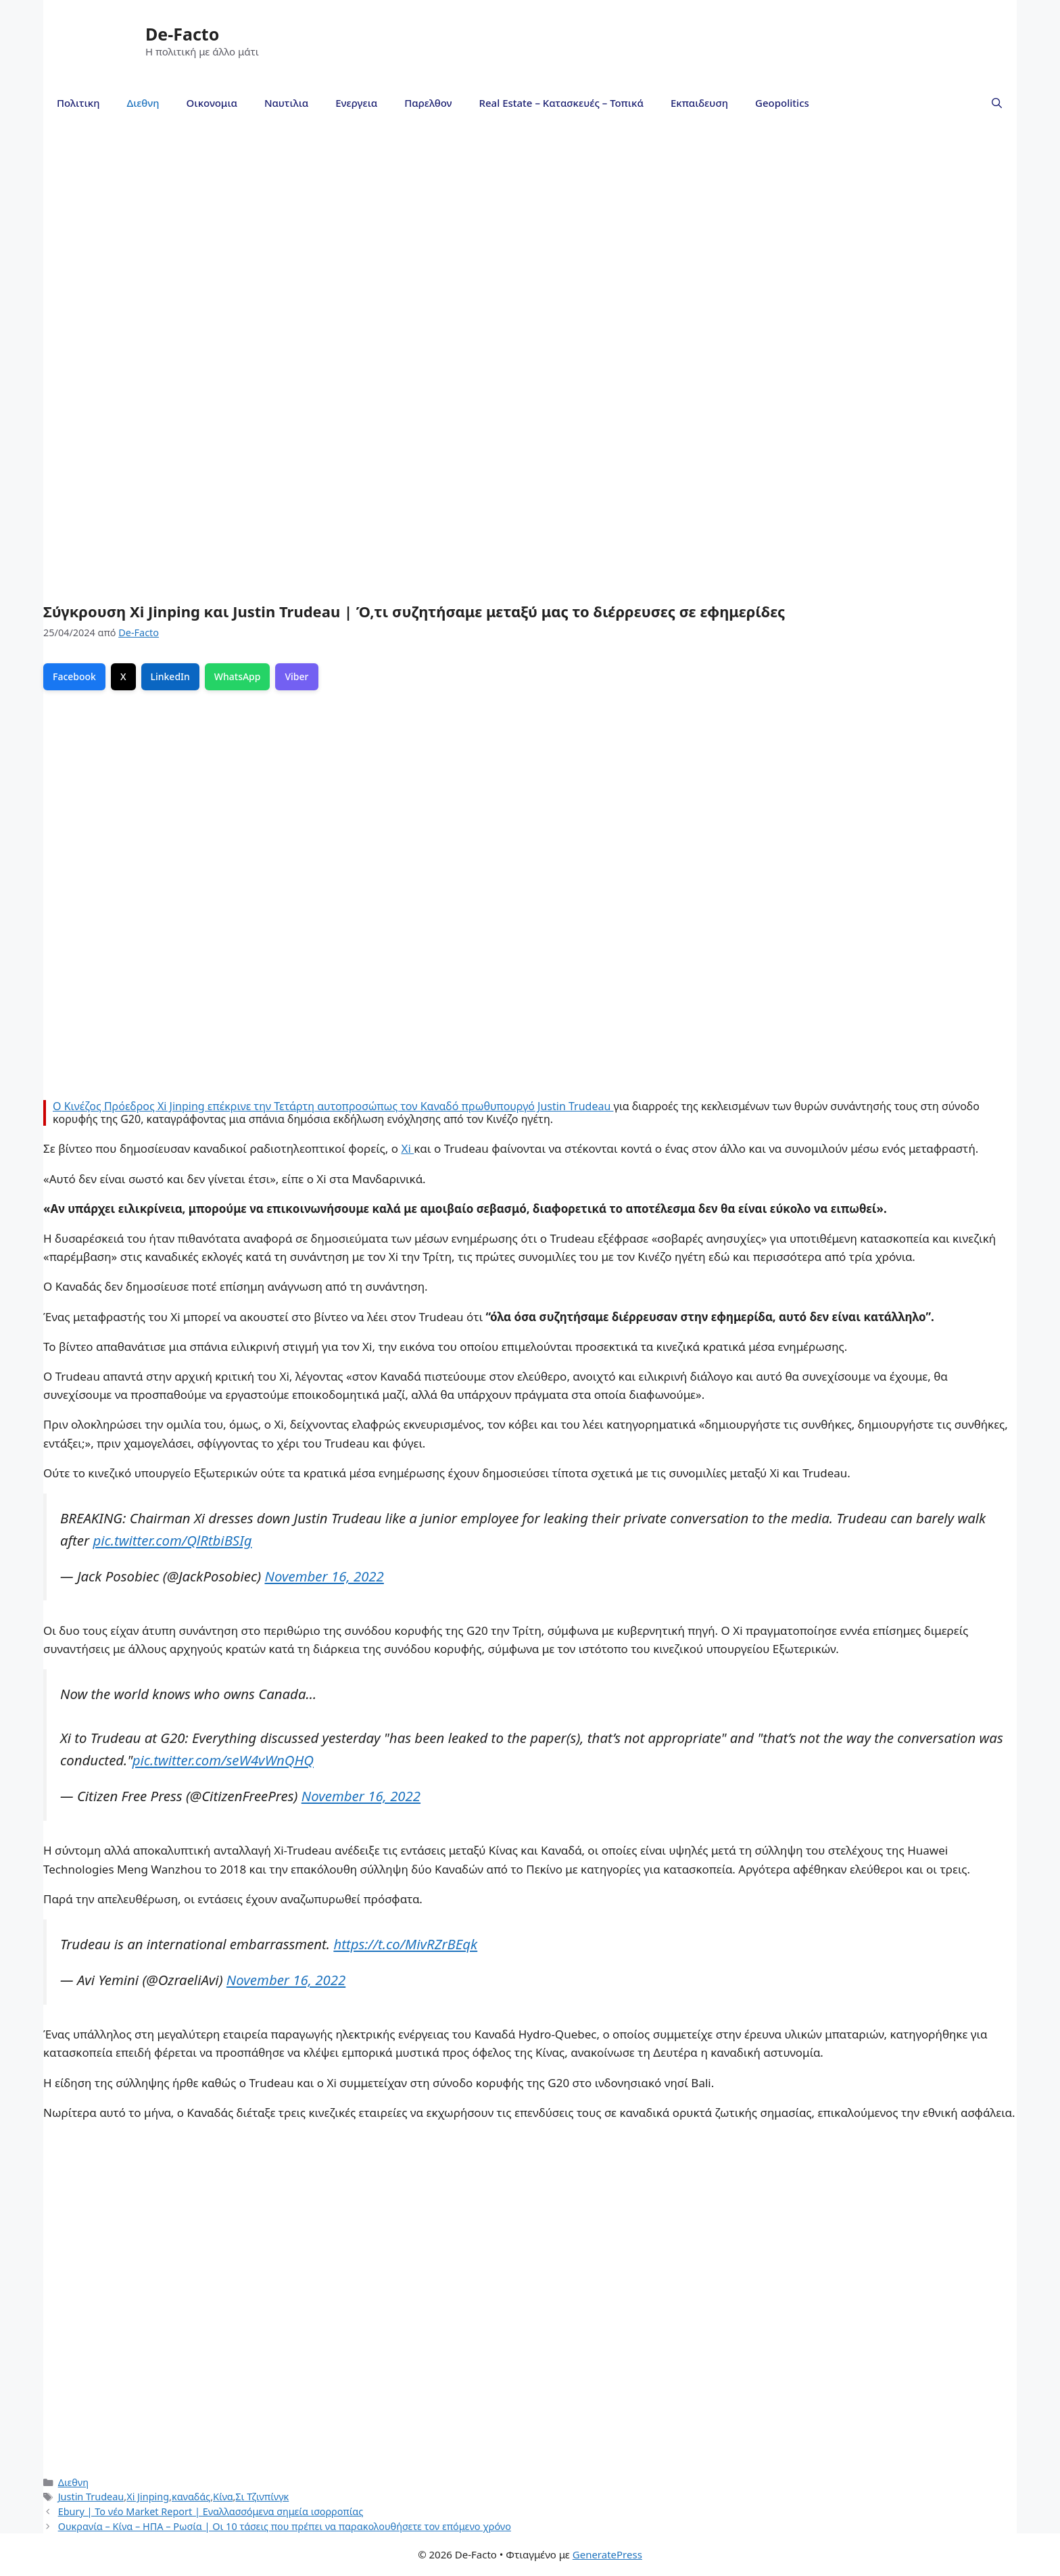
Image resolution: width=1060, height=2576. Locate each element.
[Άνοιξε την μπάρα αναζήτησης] (997, 102)
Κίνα (223, 2496)
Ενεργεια (356, 103)
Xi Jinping (147, 2496)
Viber (296, 676)
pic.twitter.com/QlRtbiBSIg (172, 1540)
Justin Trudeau (91, 2496)
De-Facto (182, 33)
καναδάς (191, 2496)
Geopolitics (782, 103)
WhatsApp (237, 676)
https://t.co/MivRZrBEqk (405, 1943)
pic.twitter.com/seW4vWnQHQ (223, 1759)
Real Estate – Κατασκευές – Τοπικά (561, 103)
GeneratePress (607, 2554)
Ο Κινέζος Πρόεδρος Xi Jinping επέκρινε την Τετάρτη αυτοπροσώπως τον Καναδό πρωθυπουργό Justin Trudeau (333, 1106)
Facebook (74, 676)
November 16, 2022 (323, 1576)
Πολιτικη (78, 103)
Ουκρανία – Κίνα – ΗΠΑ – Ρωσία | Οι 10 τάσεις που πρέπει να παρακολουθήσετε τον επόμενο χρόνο (284, 2526)
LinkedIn (170, 676)
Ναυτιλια (286, 103)
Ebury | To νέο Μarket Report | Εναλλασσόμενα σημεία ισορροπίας (211, 2511)
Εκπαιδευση (699, 103)
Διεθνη (142, 103)
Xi (407, 1148)
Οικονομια (212, 103)
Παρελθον (428, 103)
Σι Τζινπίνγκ (262, 2496)
